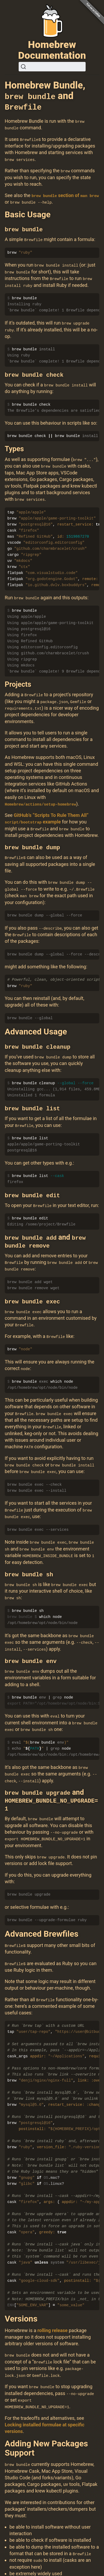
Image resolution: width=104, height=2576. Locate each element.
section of (65, 194)
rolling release (52, 2323)
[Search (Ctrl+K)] (52, 66)
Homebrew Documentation (52, 50)
